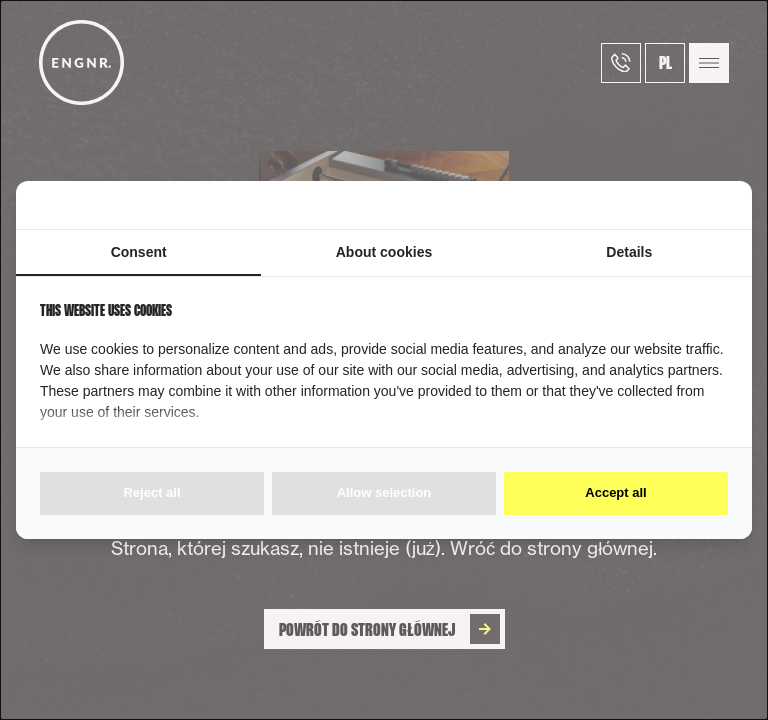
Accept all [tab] (615, 492)
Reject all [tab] (151, 492)
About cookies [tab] (384, 252)
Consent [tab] (139, 252)
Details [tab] (629, 252)
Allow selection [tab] (384, 492)
